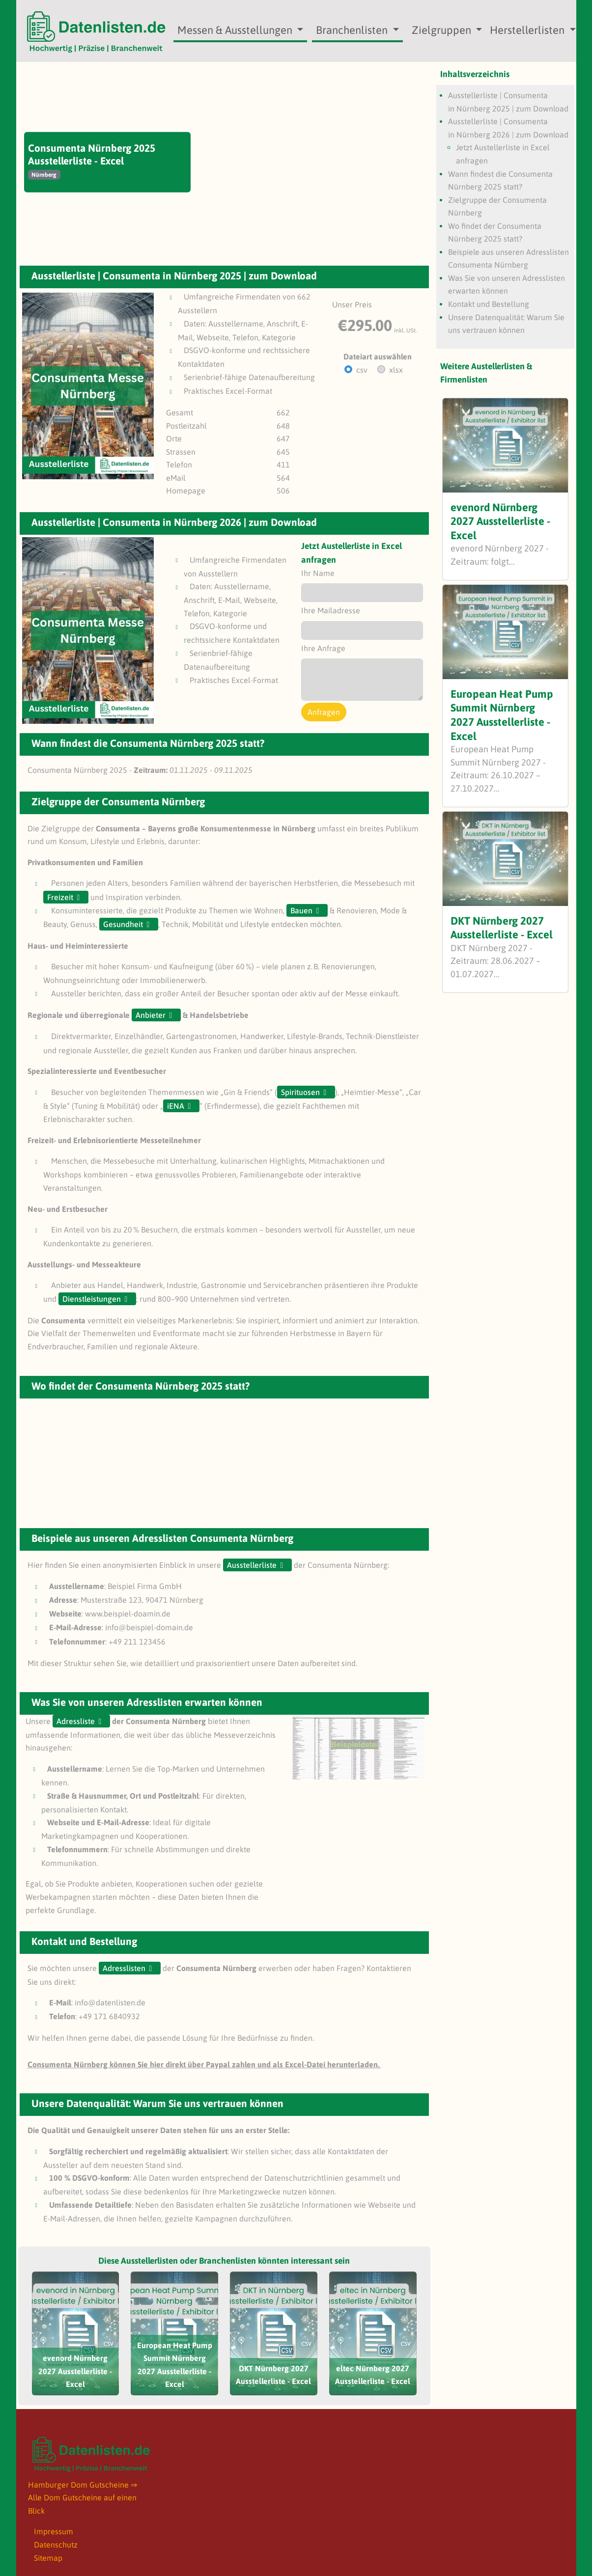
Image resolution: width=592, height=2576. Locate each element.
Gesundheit (123, 924)
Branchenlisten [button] (353, 30)
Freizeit (60, 897)
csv (361, 369)
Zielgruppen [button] (443, 30)
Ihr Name (318, 573)
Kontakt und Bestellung (488, 304)
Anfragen (324, 712)
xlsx (396, 369)
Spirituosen (300, 1092)
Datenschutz (56, 2544)
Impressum (53, 2531)
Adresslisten (124, 1968)
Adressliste (75, 1721)
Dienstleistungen (91, 1298)
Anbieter (151, 1015)
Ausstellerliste (252, 1565)
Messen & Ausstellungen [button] (236, 30)
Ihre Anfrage (323, 648)
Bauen (301, 910)
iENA (175, 1105)
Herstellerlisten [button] (528, 30)
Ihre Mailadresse (330, 610)
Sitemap (48, 2557)
